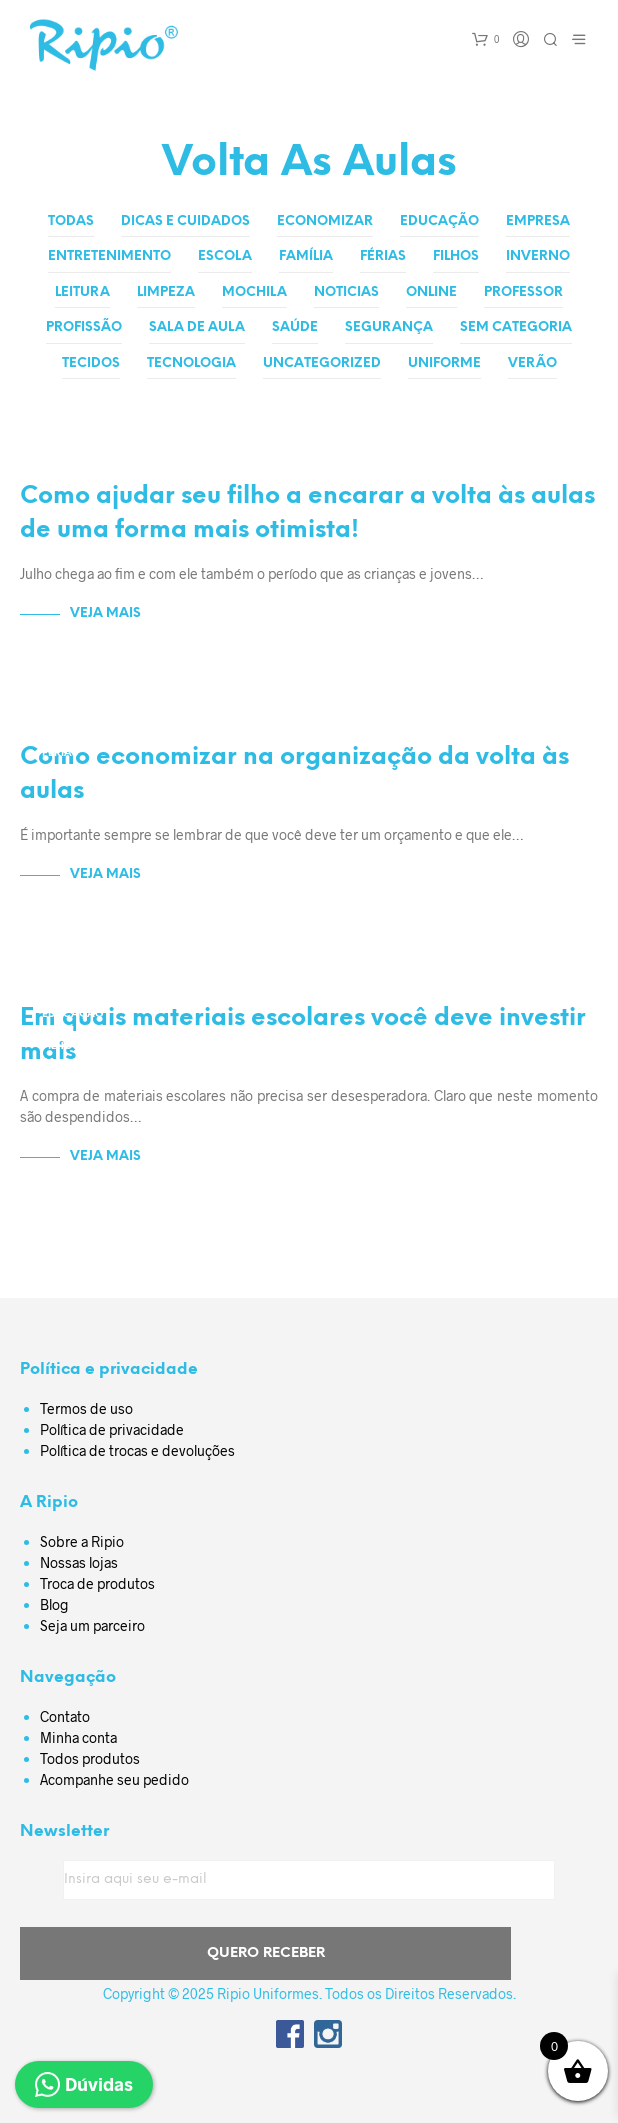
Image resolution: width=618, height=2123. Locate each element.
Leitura (82, 292)
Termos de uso (86, 1408)
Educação (439, 221)
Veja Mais (105, 613)
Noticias (346, 292)
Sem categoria (516, 327)
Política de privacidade (112, 1429)
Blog (54, 1604)
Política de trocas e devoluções (137, 1450)
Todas (71, 221)
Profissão (84, 327)
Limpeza (166, 292)
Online (431, 292)
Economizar (325, 221)
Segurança (389, 327)
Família (306, 256)
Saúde (295, 327)
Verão (532, 363)
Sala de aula (197, 327)
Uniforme (444, 363)
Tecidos (91, 363)
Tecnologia (191, 363)
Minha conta (78, 1737)
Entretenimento (109, 256)
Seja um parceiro (92, 1625)
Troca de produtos (97, 1583)
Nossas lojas (79, 1562)
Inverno (538, 256)
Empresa (538, 221)
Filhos (456, 256)
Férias (383, 256)
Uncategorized (322, 363)
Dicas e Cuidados (185, 221)
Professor (523, 292)
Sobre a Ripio (82, 1541)
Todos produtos (90, 1758)
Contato (65, 1716)
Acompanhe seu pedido (114, 1779)
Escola (225, 256)
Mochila (254, 292)
